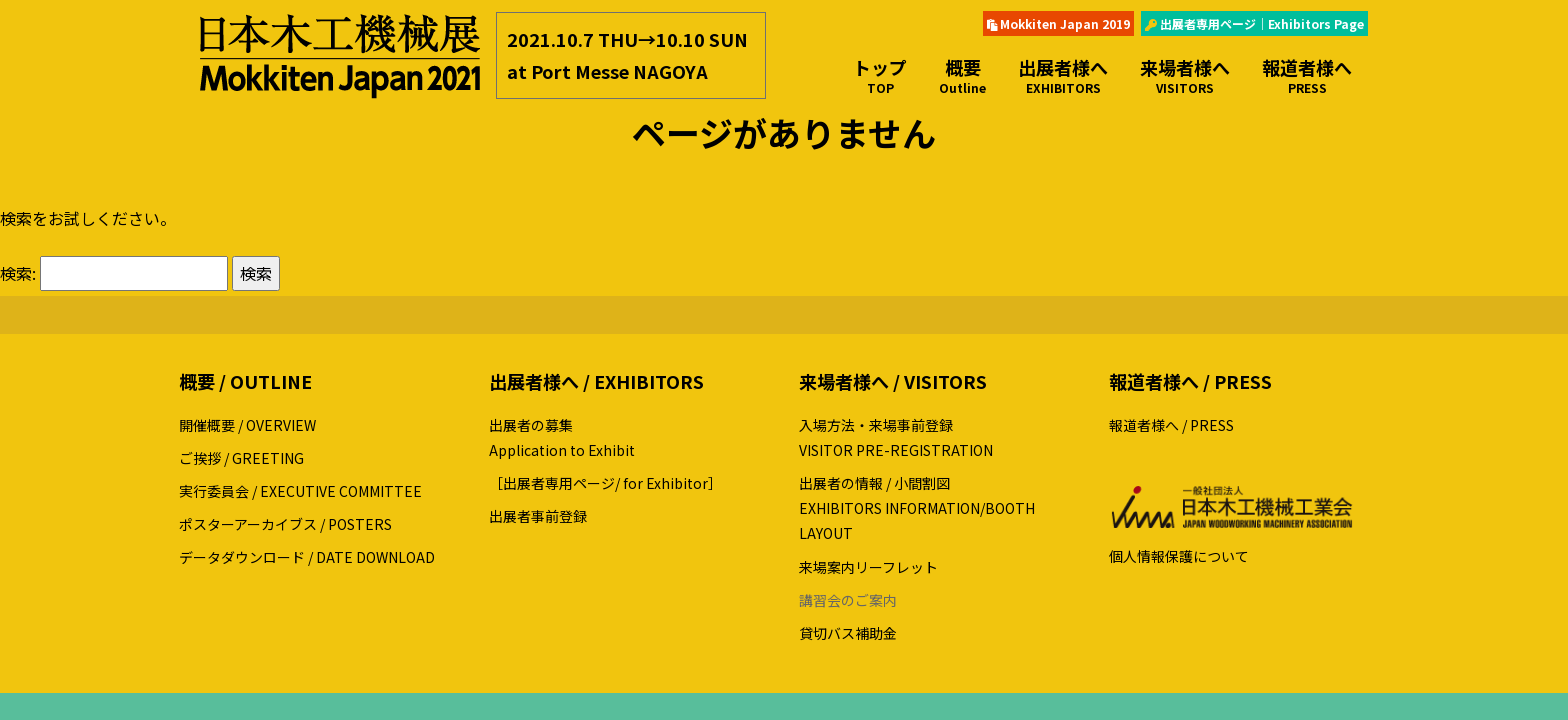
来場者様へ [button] (1185, 75)
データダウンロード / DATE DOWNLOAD (307, 557)
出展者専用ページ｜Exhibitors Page (1254, 23)
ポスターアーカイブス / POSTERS (285, 524)
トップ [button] (880, 75)
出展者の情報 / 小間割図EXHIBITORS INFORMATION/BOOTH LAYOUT (917, 508)
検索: (18, 273)
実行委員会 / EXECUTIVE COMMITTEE (300, 491)
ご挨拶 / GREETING (241, 458)
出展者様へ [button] (1063, 75)
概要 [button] (962, 75)
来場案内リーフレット (868, 567)
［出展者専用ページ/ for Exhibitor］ (605, 483)
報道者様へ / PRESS (1171, 425)
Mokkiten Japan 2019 (1059, 23)
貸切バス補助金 (848, 633)
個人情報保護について (1179, 556)
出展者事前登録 (538, 516)
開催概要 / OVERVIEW (247, 425)
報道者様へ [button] (1307, 75)
